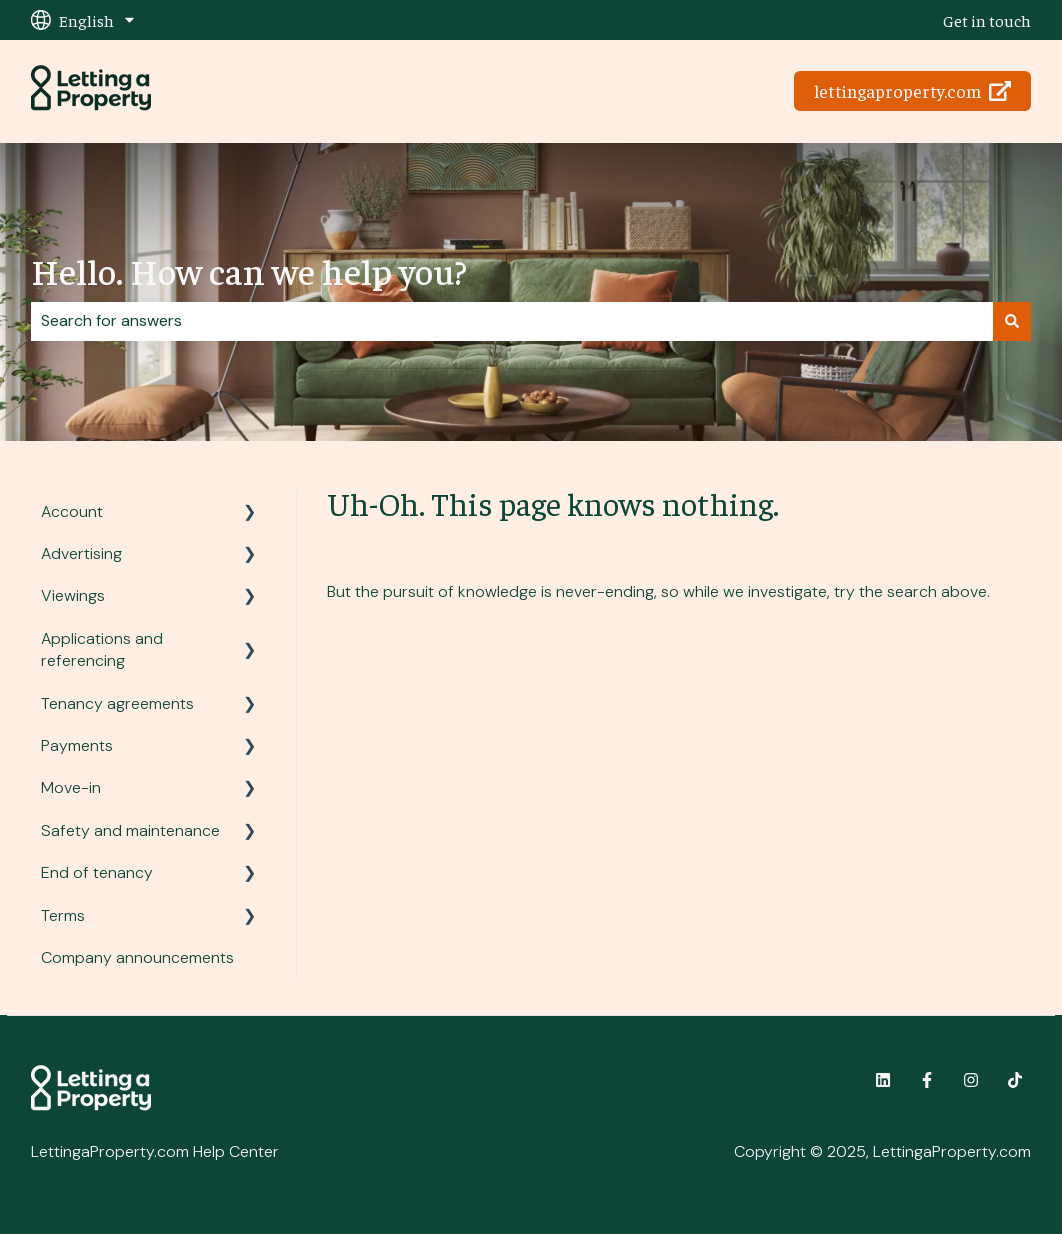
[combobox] (512, 321)
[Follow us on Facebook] (927, 1080)
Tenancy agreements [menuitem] (117, 703)
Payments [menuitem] (77, 745)
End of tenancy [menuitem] (97, 872)
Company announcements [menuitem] (137, 957)
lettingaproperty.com (913, 90)
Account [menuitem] (72, 511)
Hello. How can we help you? (249, 270)
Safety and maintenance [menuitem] (130, 830)
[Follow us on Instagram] (971, 1080)
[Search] (1012, 321)
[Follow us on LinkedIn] (883, 1080)
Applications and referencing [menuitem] (102, 649)
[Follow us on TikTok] (1015, 1080)
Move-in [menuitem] (71, 787)
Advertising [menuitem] (81, 553)
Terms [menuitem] (63, 915)
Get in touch (987, 20)
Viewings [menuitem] (73, 595)
